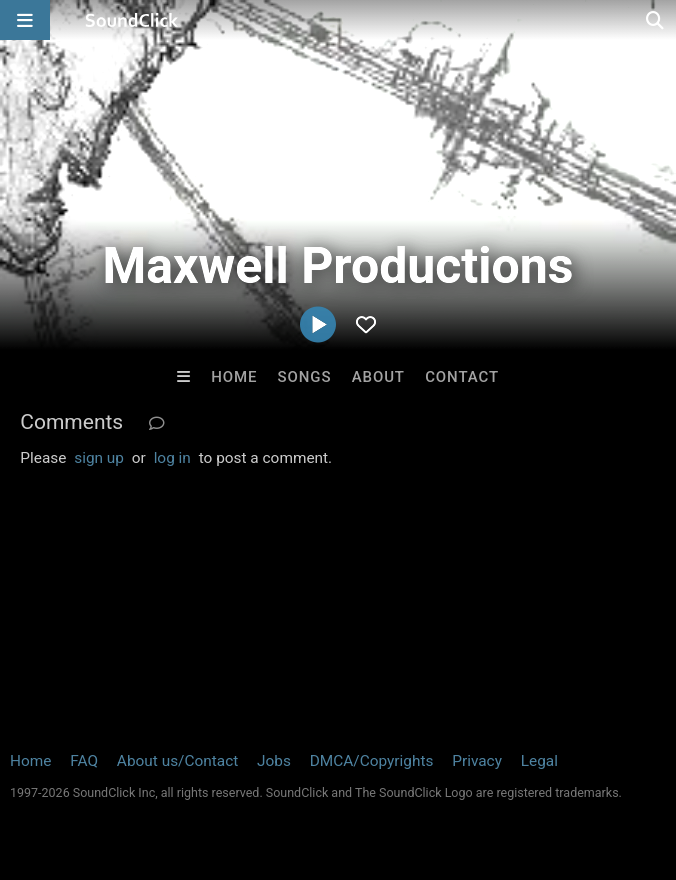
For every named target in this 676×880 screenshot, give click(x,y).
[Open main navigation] (25, 20)
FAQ (84, 761)
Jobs (274, 761)
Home (234, 377)
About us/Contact (177, 761)
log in (172, 458)
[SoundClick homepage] (132, 20)
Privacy (477, 761)
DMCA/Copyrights (372, 761)
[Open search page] (656, 20)
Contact (462, 377)
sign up (99, 458)
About (378, 377)
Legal (539, 761)
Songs (305, 377)
